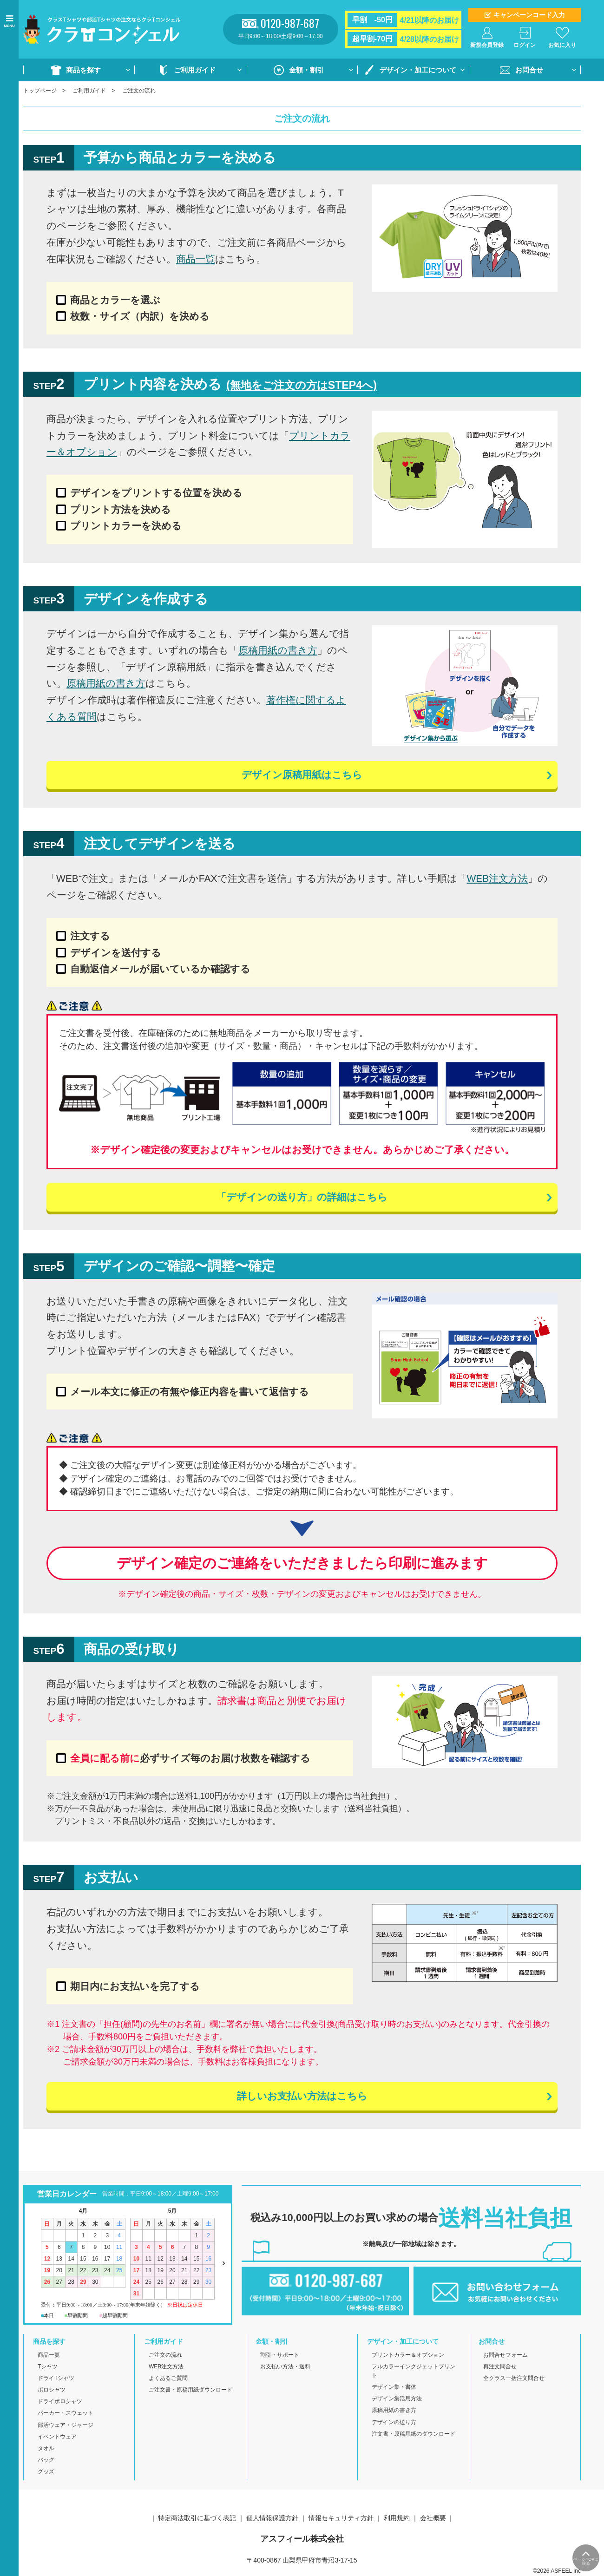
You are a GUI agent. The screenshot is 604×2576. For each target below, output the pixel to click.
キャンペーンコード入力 (529, 15)
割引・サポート (279, 2355)
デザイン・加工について (418, 70)
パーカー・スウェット (65, 2413)
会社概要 (433, 2518)
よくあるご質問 (168, 2378)
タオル (46, 2448)
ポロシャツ (52, 2390)
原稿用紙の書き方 (277, 650)
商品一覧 (195, 259)
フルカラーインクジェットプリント (413, 2371)
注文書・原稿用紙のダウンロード (413, 2434)
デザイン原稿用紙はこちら (302, 775)
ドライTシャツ (56, 2378)
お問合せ (529, 70)
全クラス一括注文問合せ (514, 2378)
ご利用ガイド (195, 70)
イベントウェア (57, 2437)
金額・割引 (306, 70)
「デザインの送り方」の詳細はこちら (302, 1198)
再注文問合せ (500, 2367)
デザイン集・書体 (394, 2387)
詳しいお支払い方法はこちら (302, 2096)
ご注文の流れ (165, 2355)
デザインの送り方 (394, 2422)
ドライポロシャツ (60, 2402)
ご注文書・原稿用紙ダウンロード (190, 2390)
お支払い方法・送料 (285, 2367)
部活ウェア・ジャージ (65, 2425)
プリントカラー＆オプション (408, 2355)
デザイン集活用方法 (397, 2399)
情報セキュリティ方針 (341, 2518)
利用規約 (397, 2518)
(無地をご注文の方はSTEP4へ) (301, 385)
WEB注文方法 (497, 878)
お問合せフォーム (505, 2355)
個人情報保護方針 (272, 2518)
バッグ (46, 2460)
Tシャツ (48, 2367)
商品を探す (83, 70)
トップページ (40, 90)
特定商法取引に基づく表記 (198, 2518)
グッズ (46, 2472)
